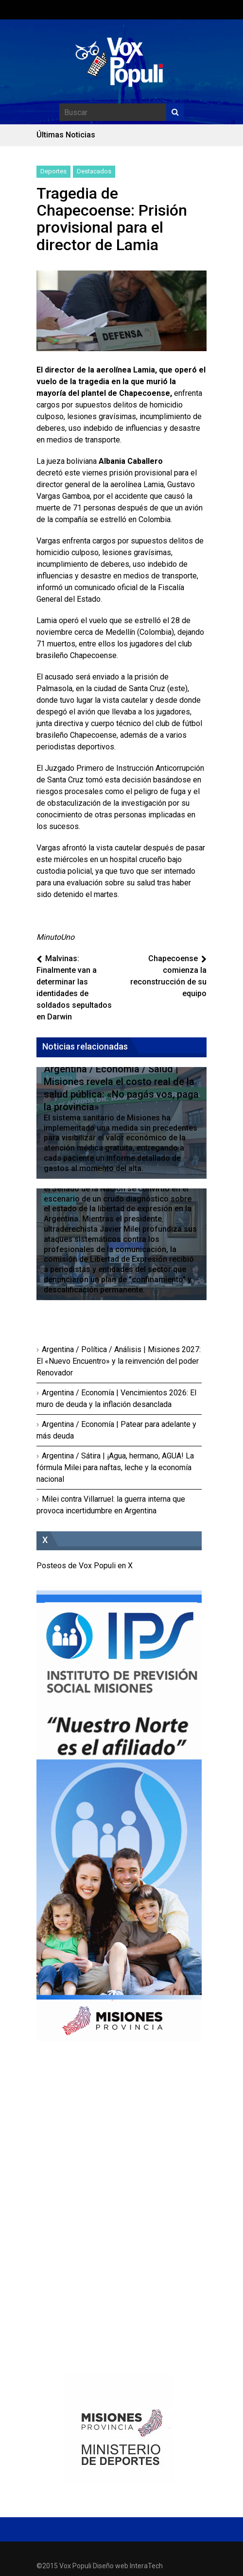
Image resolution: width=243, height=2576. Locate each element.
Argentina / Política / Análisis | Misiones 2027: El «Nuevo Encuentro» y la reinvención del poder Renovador (118, 1361)
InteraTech (146, 2566)
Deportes (53, 171)
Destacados (94, 171)
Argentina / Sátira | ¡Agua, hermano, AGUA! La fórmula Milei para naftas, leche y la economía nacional (115, 1467)
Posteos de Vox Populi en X (84, 1565)
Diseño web (110, 2566)
